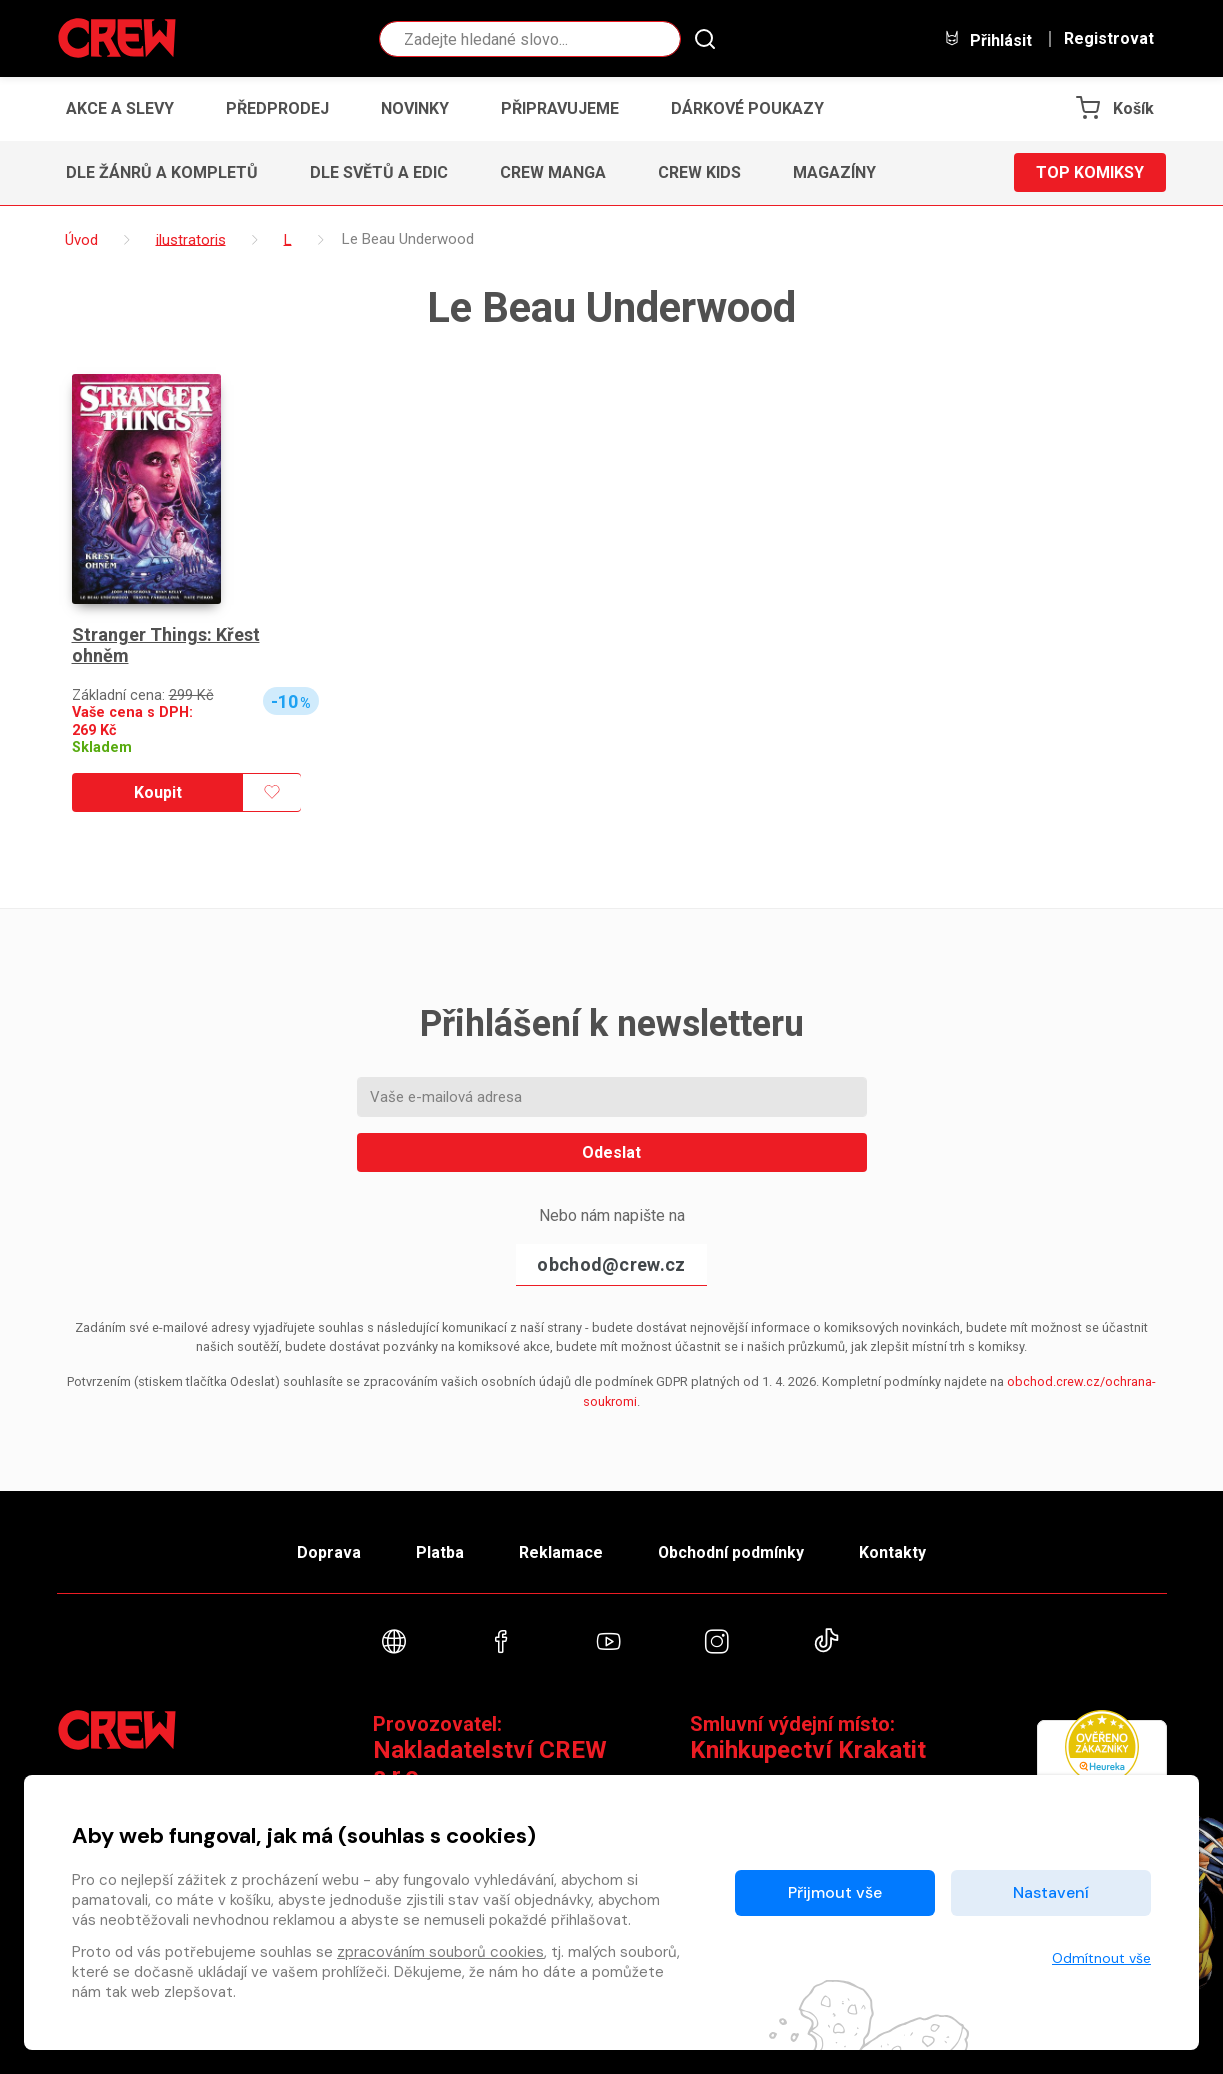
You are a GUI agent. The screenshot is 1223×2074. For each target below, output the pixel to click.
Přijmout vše (835, 1892)
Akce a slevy (120, 108)
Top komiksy (1090, 172)
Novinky (415, 108)
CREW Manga (553, 172)
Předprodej (277, 108)
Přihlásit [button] (988, 39)
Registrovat (1109, 39)
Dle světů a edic (379, 172)
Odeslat (611, 1152)
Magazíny (834, 172)
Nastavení (1051, 1892)
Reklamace (561, 1551)
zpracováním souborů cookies (440, 1952)
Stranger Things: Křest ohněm (166, 645)
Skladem (102, 747)
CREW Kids (699, 172)
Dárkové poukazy (747, 108)
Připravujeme (560, 108)
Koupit (158, 792)
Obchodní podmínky (731, 1551)
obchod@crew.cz (611, 1264)
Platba (439, 1551)
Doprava (328, 1551)
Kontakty (893, 1551)
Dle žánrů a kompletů (162, 172)
